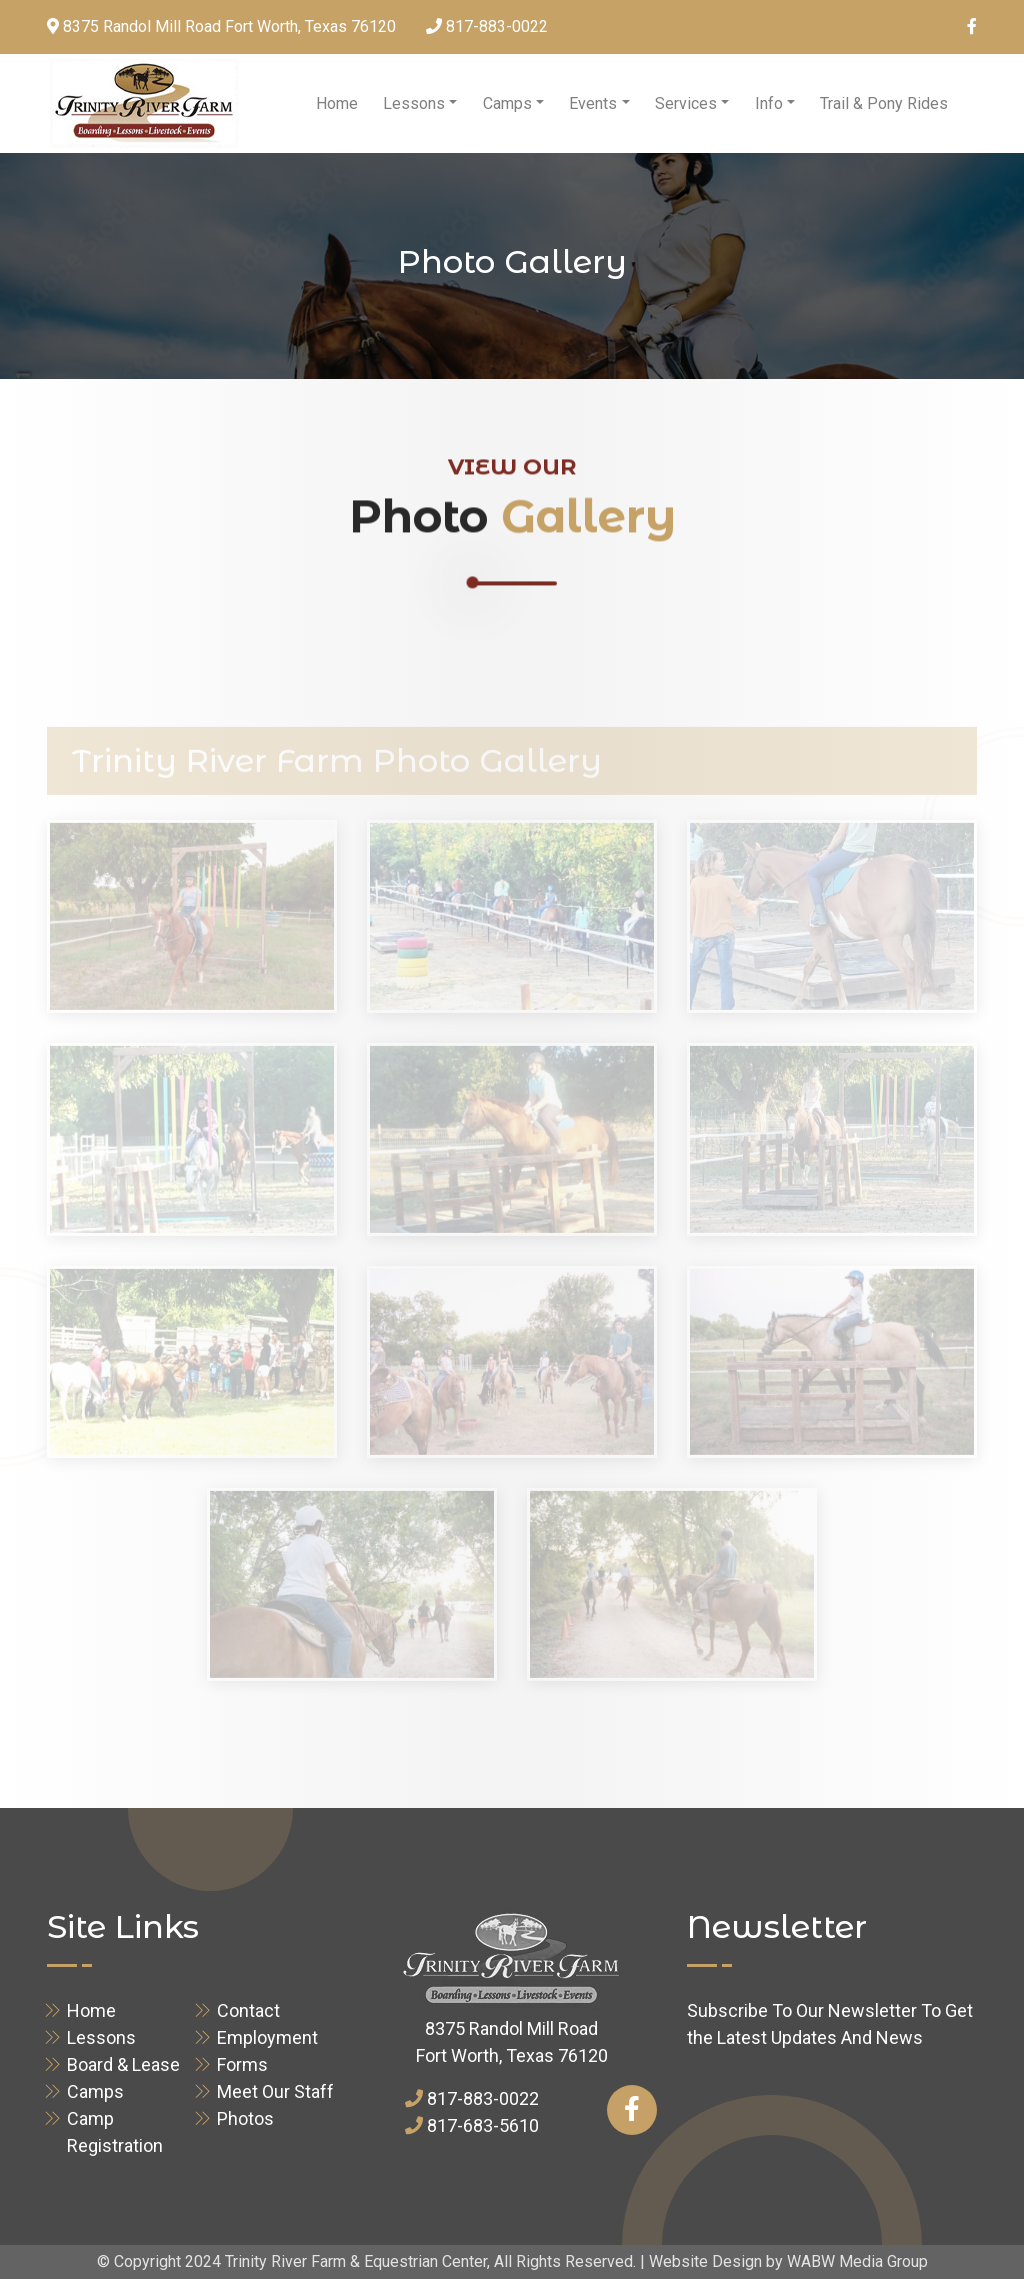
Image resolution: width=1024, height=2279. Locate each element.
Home (337, 103)
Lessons (414, 103)
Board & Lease (123, 2064)
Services (686, 103)
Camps (507, 103)
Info (769, 103)
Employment (267, 2037)
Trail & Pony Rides (884, 103)
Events (593, 103)
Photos (245, 2118)
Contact (248, 2010)
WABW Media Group (857, 2261)
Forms (242, 2064)
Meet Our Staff (275, 2091)
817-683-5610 (483, 2125)
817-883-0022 (497, 26)
